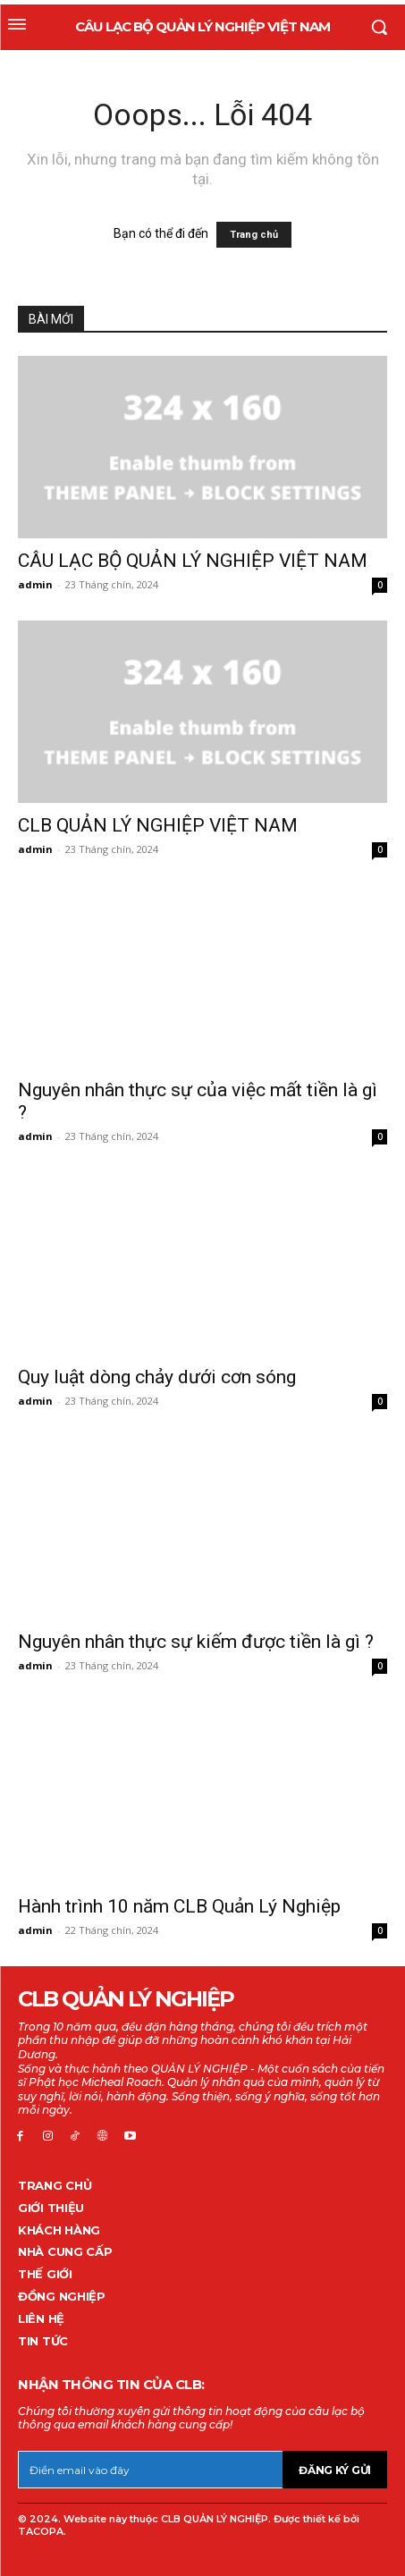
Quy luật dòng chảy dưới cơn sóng (157, 1377)
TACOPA (40, 2531)
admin (35, 584)
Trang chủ (254, 235)
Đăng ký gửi (335, 2470)
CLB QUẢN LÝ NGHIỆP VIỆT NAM (158, 825)
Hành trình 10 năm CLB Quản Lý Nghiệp (179, 1906)
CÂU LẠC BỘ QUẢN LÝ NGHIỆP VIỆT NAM (192, 560)
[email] (150, 2469)
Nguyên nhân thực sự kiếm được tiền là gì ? (196, 1641)
